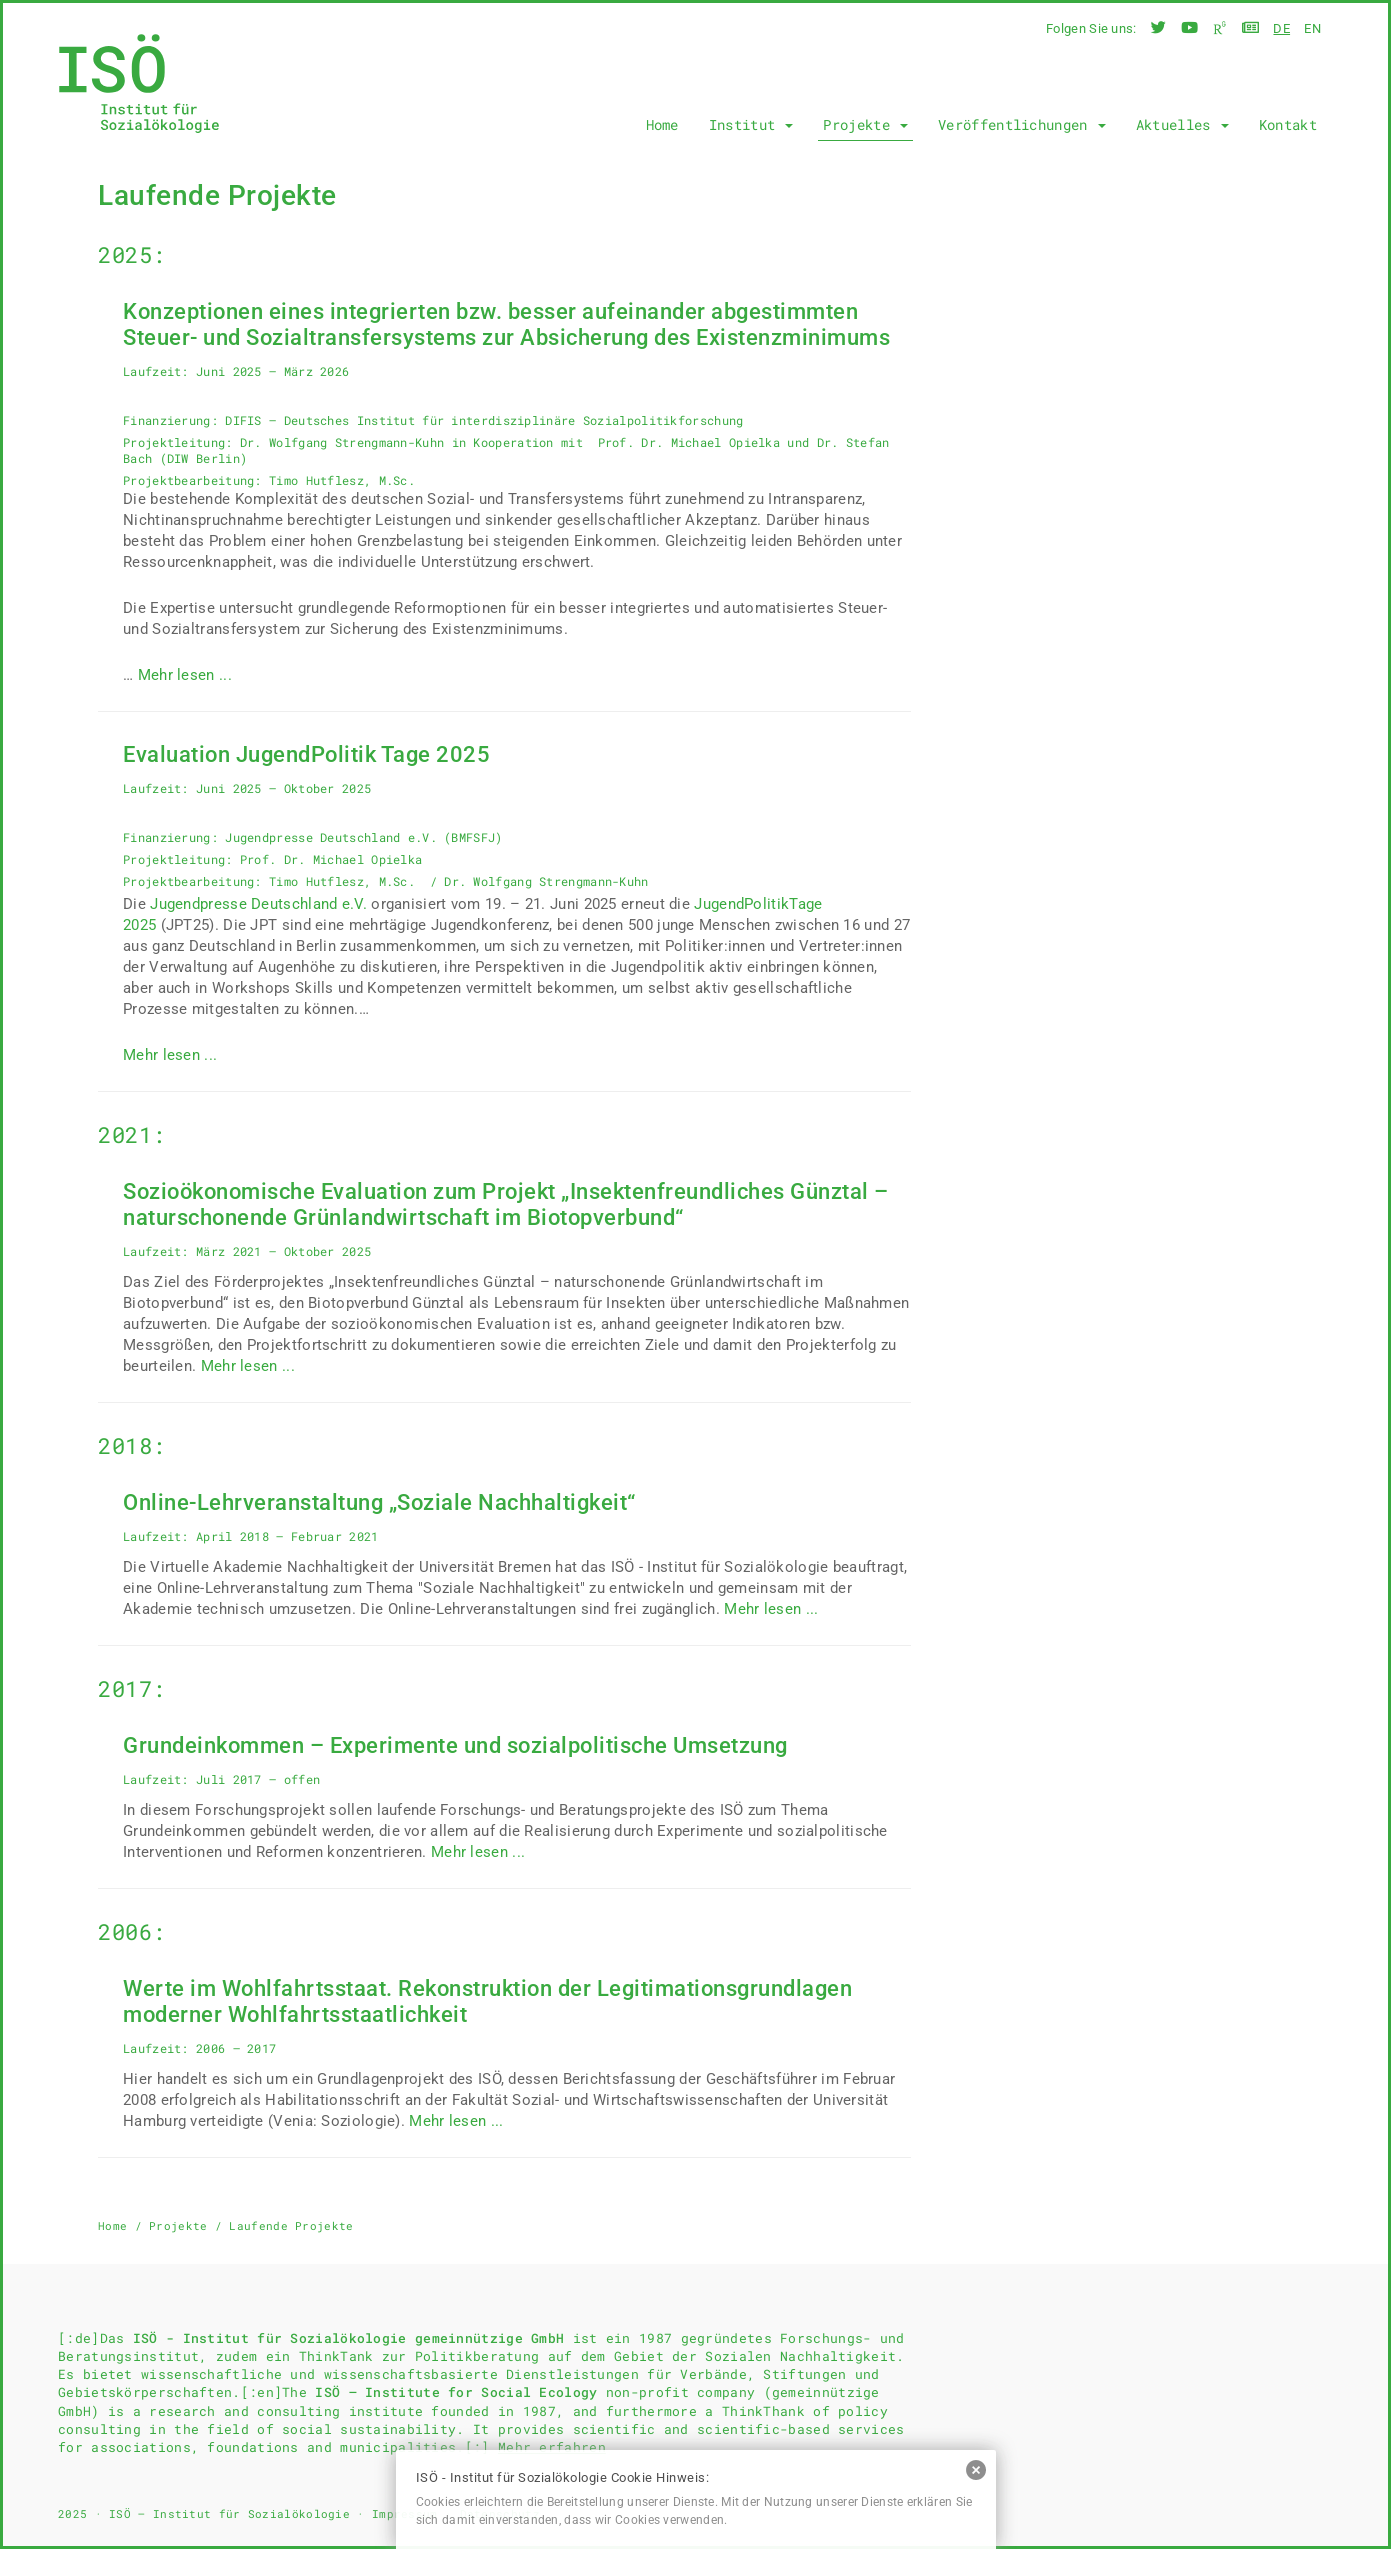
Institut (751, 124)
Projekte (865, 124)
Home (662, 124)
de (1281, 28)
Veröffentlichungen (1022, 124)
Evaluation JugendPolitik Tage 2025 (306, 754)
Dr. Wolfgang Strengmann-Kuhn (342, 442)
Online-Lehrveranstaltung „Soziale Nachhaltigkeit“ (379, 1502)
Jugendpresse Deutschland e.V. (258, 904)
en (1312, 28)
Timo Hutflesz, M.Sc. (345, 480)
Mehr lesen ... (185, 675)
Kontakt (1288, 124)
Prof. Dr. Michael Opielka (689, 442)
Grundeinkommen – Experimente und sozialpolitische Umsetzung (455, 1745)
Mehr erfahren (552, 2447)
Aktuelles (1182, 124)
